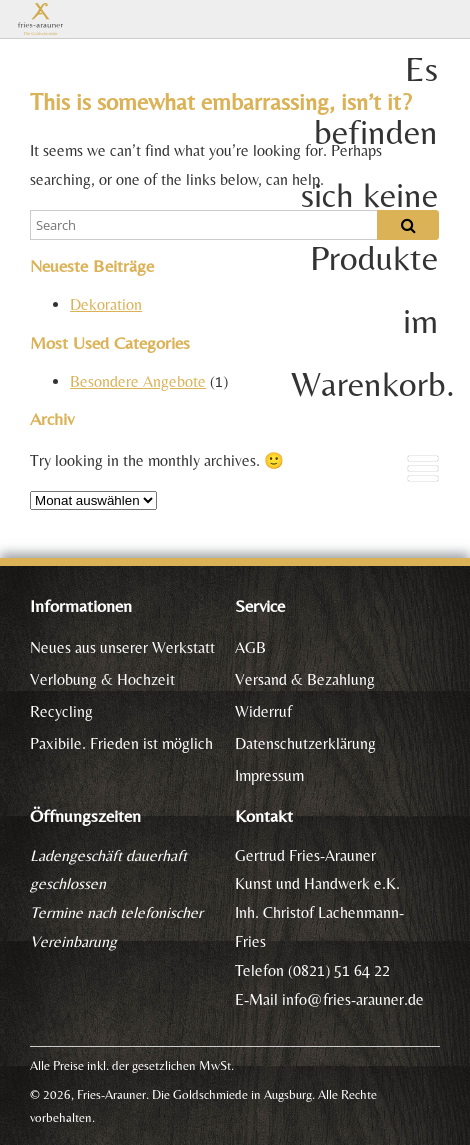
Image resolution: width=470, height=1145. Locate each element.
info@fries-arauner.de (353, 999)
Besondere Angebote (138, 381)
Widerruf (263, 711)
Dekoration (106, 304)
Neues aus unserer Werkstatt (122, 647)
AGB (250, 647)
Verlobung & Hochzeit (102, 679)
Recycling (61, 711)
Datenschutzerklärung (305, 743)
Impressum (269, 775)
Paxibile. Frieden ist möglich (121, 743)
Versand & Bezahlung (305, 679)
